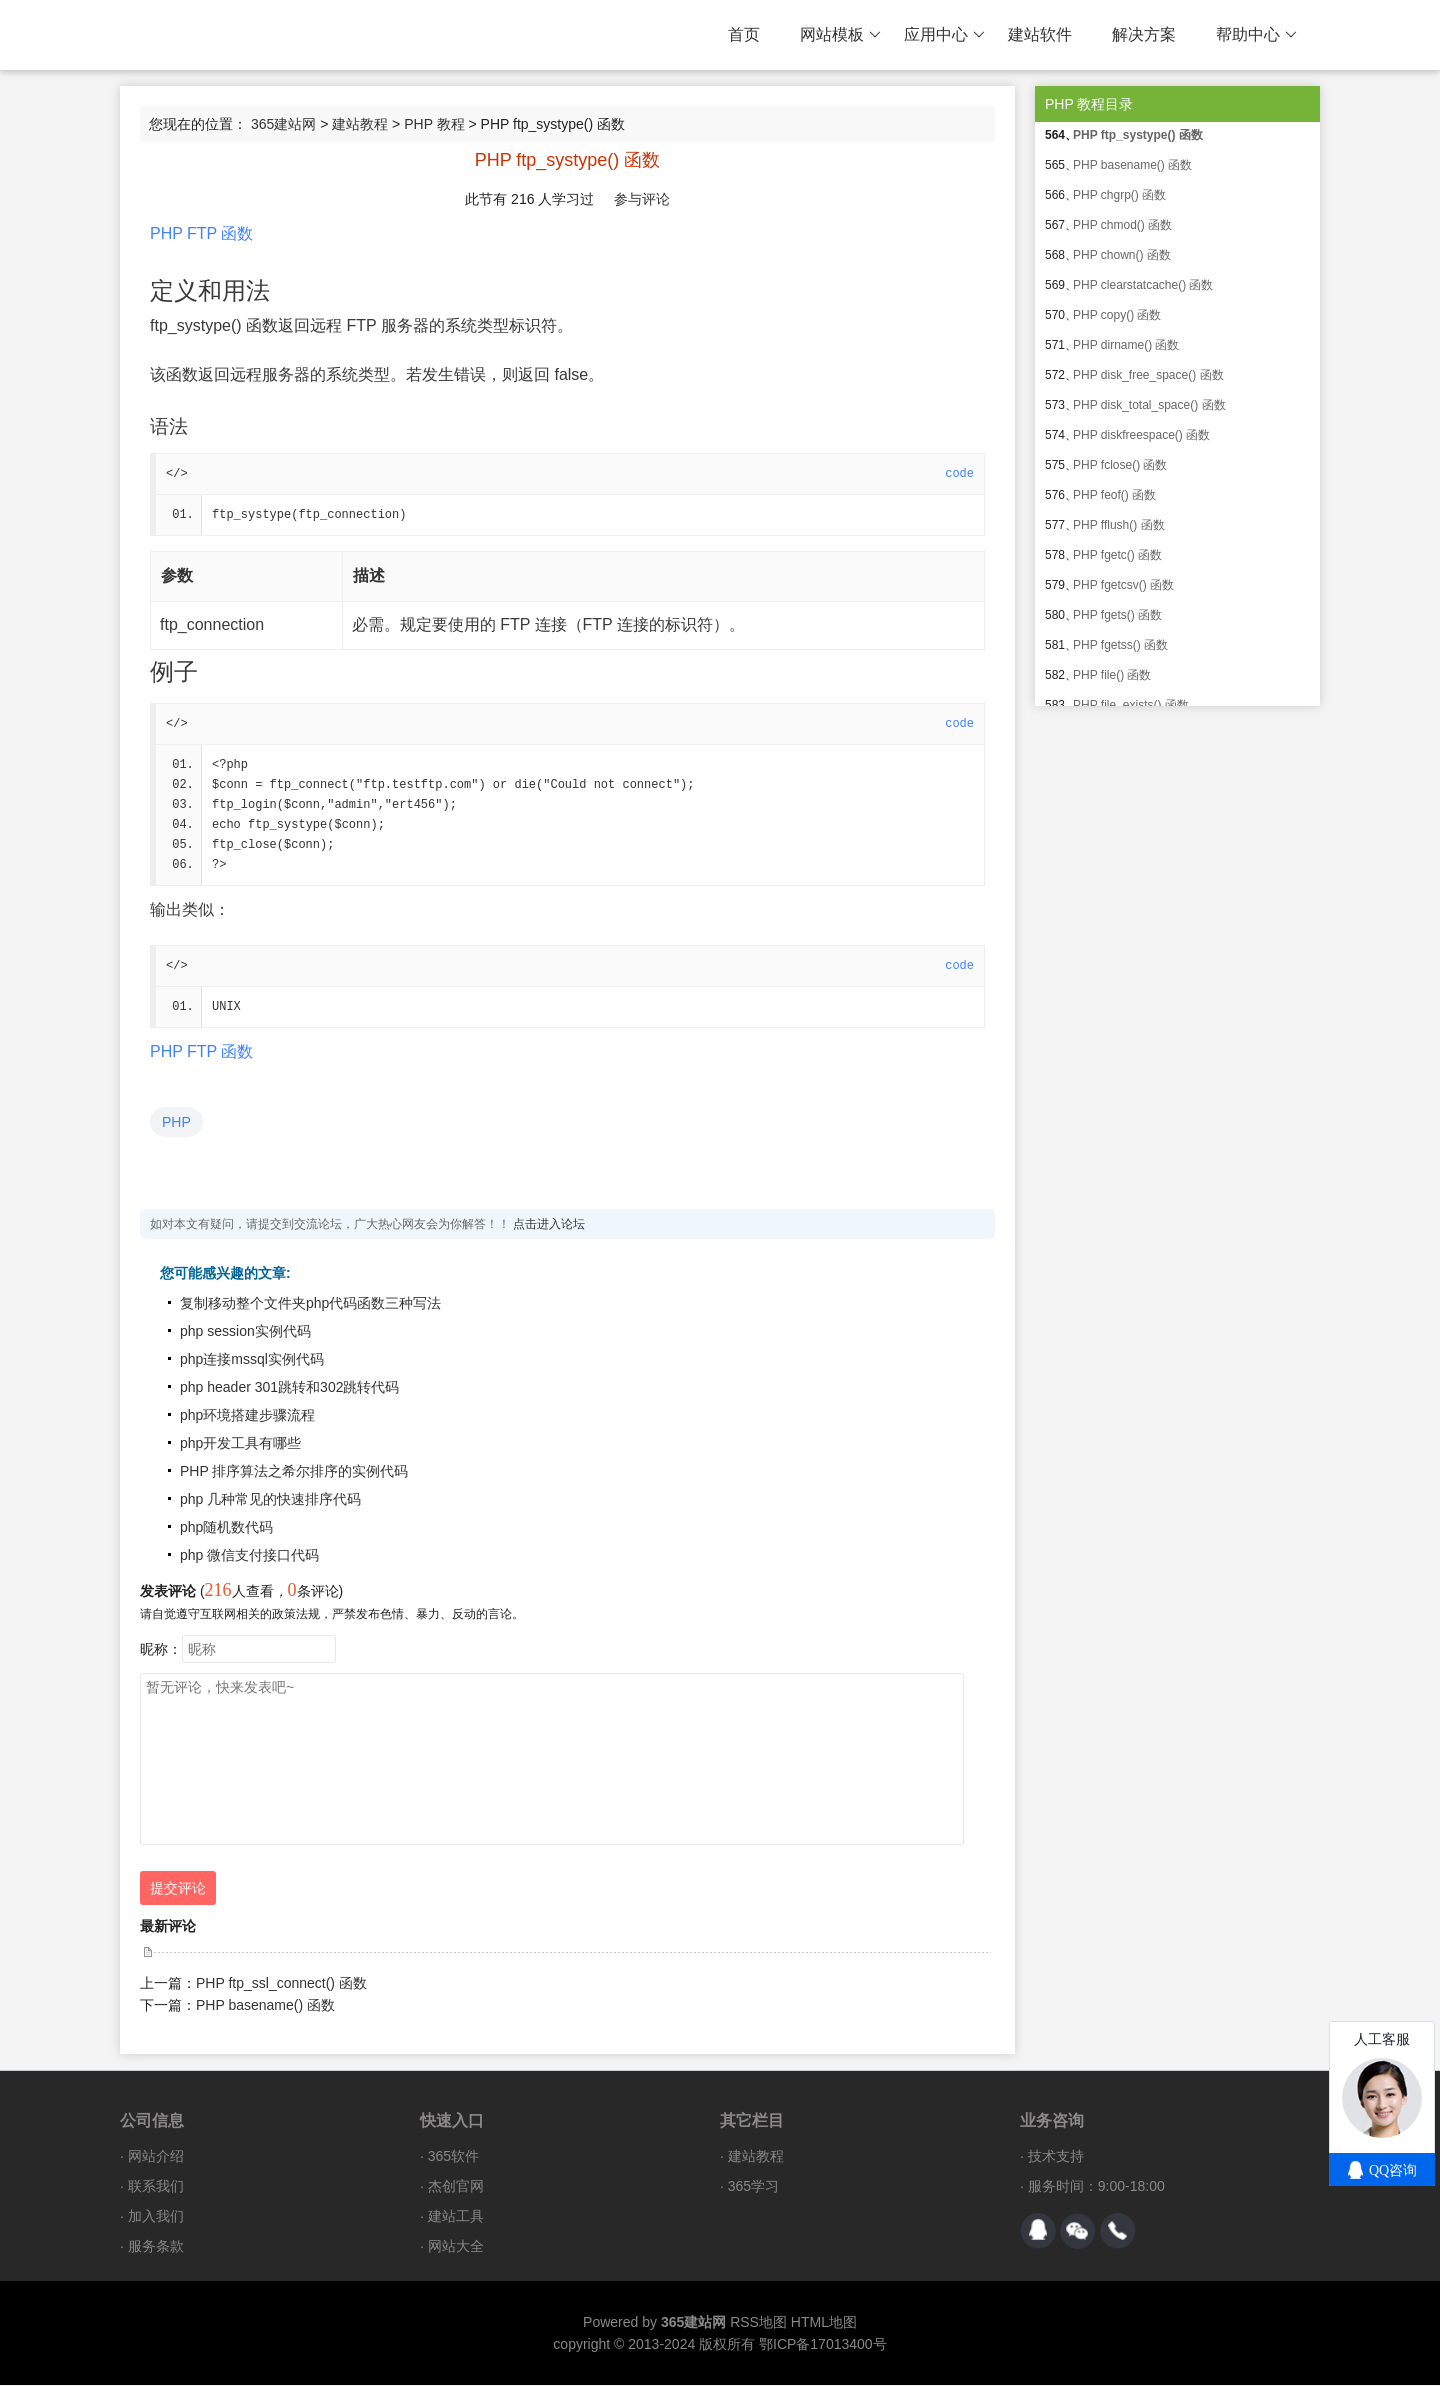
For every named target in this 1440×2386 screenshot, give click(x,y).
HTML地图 (824, 2323)
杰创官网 (456, 2187)
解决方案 (1144, 34)
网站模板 (840, 35)
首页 (744, 34)
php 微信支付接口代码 (249, 1556)
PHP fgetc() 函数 (1117, 555)
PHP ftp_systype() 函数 (1138, 135)
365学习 (753, 2187)
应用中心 (944, 35)
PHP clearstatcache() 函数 (1143, 285)
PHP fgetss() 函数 (1120, 645)
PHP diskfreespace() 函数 (1141, 435)
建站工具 (456, 2217)
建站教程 (360, 124)
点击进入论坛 (549, 1225)
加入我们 (156, 2217)
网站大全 (456, 2247)
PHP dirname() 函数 (1126, 345)
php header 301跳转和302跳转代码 (289, 1388)
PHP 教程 (434, 124)
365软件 (453, 2157)
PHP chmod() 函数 (1122, 225)
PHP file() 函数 (1112, 675)
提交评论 (178, 1889)
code (959, 474)
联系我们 (156, 2187)
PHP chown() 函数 (1122, 255)
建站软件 (1040, 34)
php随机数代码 (226, 1528)
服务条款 (156, 2247)
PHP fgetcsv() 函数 (1123, 585)
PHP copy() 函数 (1117, 315)
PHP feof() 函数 (1114, 495)
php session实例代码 (245, 1332)
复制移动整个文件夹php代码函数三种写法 (310, 1304)
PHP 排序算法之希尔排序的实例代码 (294, 1472)
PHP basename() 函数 (265, 2006)
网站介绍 (156, 2157)
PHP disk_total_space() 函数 (1149, 405)
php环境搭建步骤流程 (247, 1416)
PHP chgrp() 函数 (1119, 195)
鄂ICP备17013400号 (823, 2345)
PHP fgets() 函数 (1117, 615)
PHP (176, 1123)
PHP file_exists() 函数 (1131, 705)
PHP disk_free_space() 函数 (1148, 375)
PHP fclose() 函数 (1120, 465)
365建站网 (283, 124)
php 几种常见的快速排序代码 (270, 1500)
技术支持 (1056, 2157)
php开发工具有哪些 (240, 1444)
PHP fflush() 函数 (1119, 525)
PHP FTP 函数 (201, 233)
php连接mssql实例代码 (252, 1360)
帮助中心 (1256, 35)
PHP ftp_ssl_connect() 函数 (281, 1984)
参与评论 (642, 199)
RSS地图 (758, 2323)
